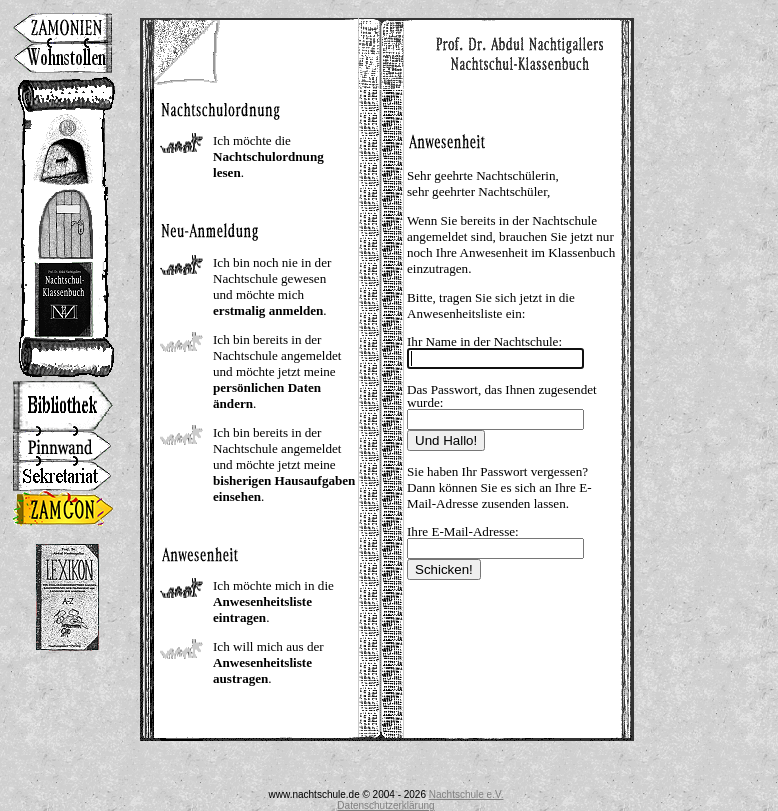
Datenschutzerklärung (385, 805)
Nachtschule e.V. (466, 794)
